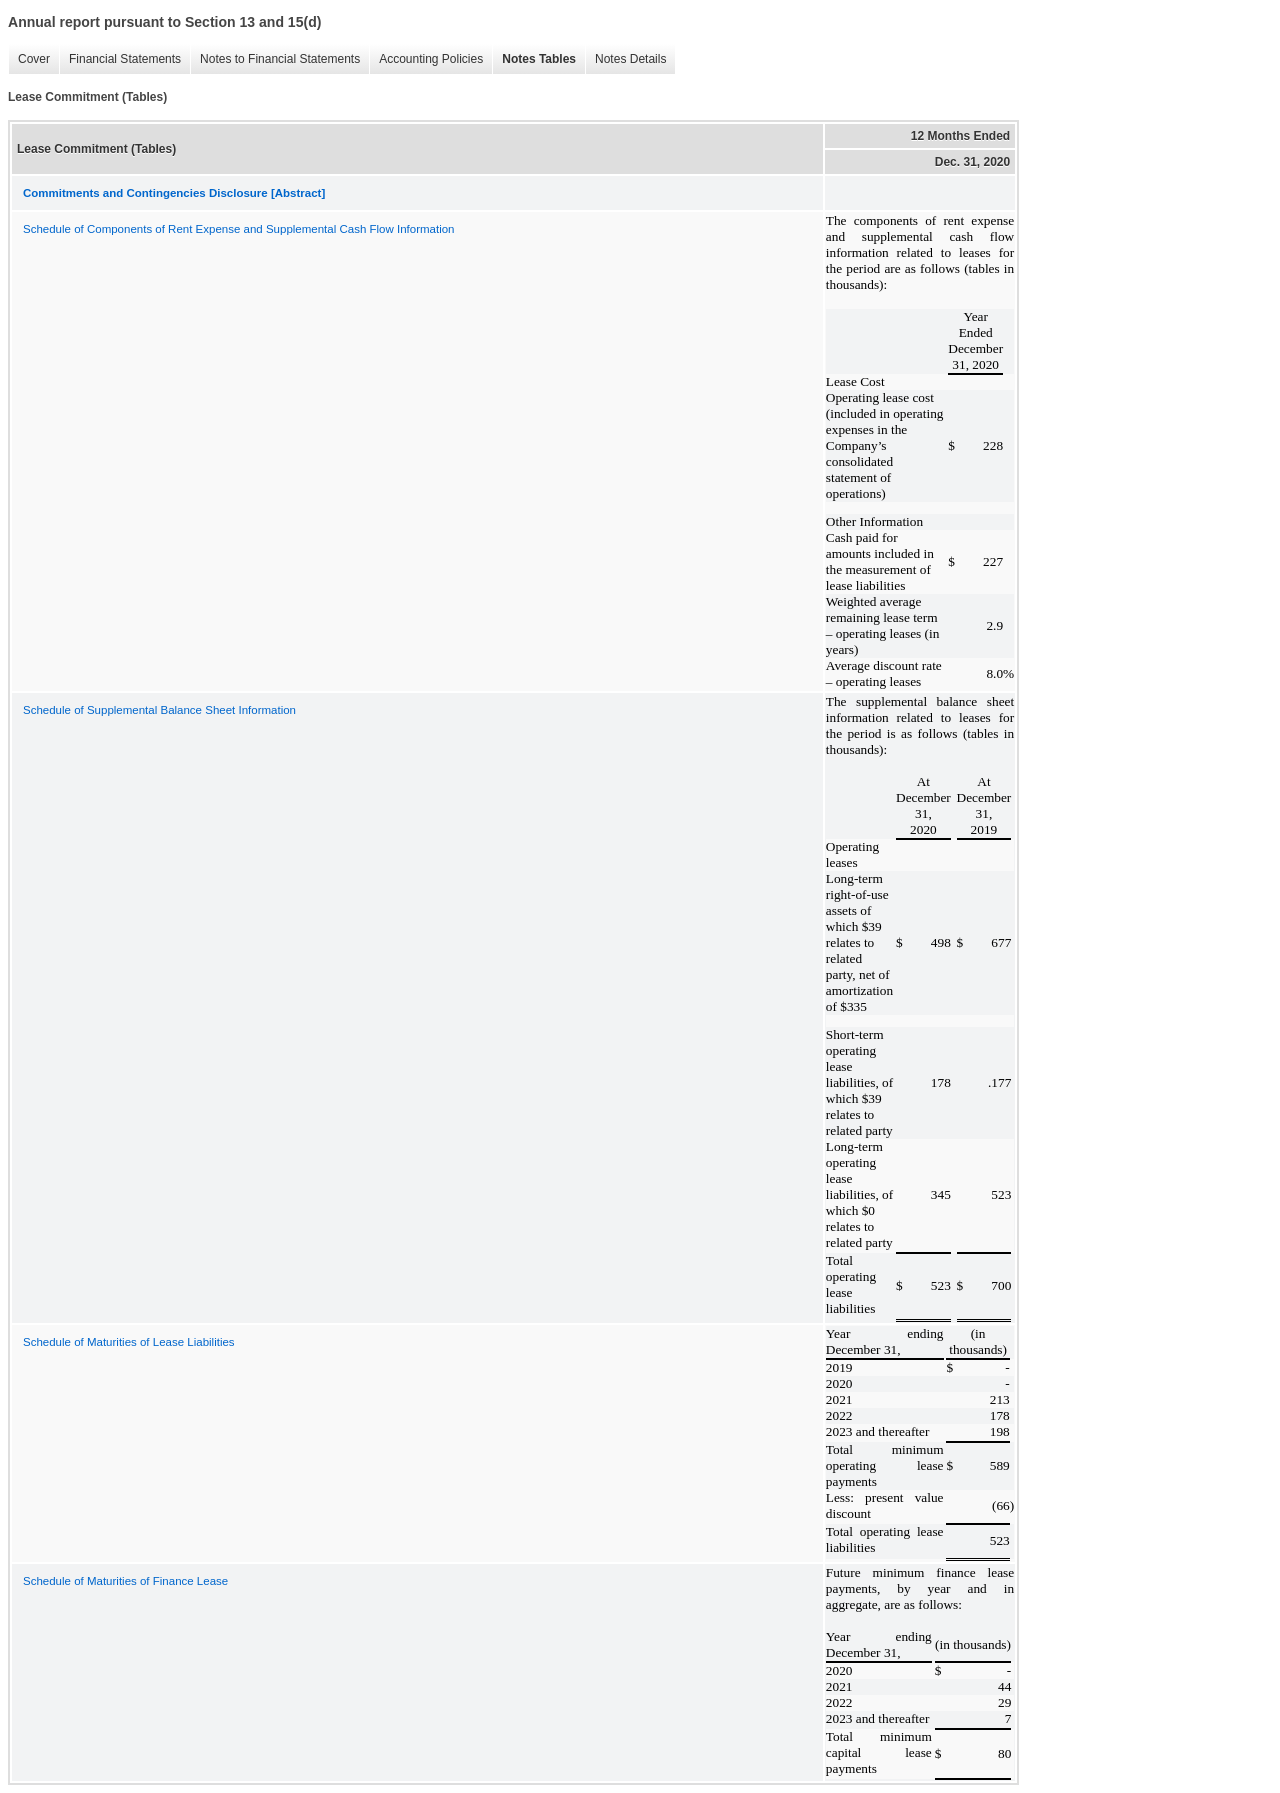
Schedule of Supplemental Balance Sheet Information (159, 710)
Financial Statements (120, 59)
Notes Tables (534, 59)
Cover (29, 59)
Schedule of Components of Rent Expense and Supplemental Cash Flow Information (239, 229)
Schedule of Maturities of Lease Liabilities (129, 1342)
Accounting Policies (426, 59)
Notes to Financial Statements (275, 59)
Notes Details (625, 59)
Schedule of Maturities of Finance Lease (125, 1581)
